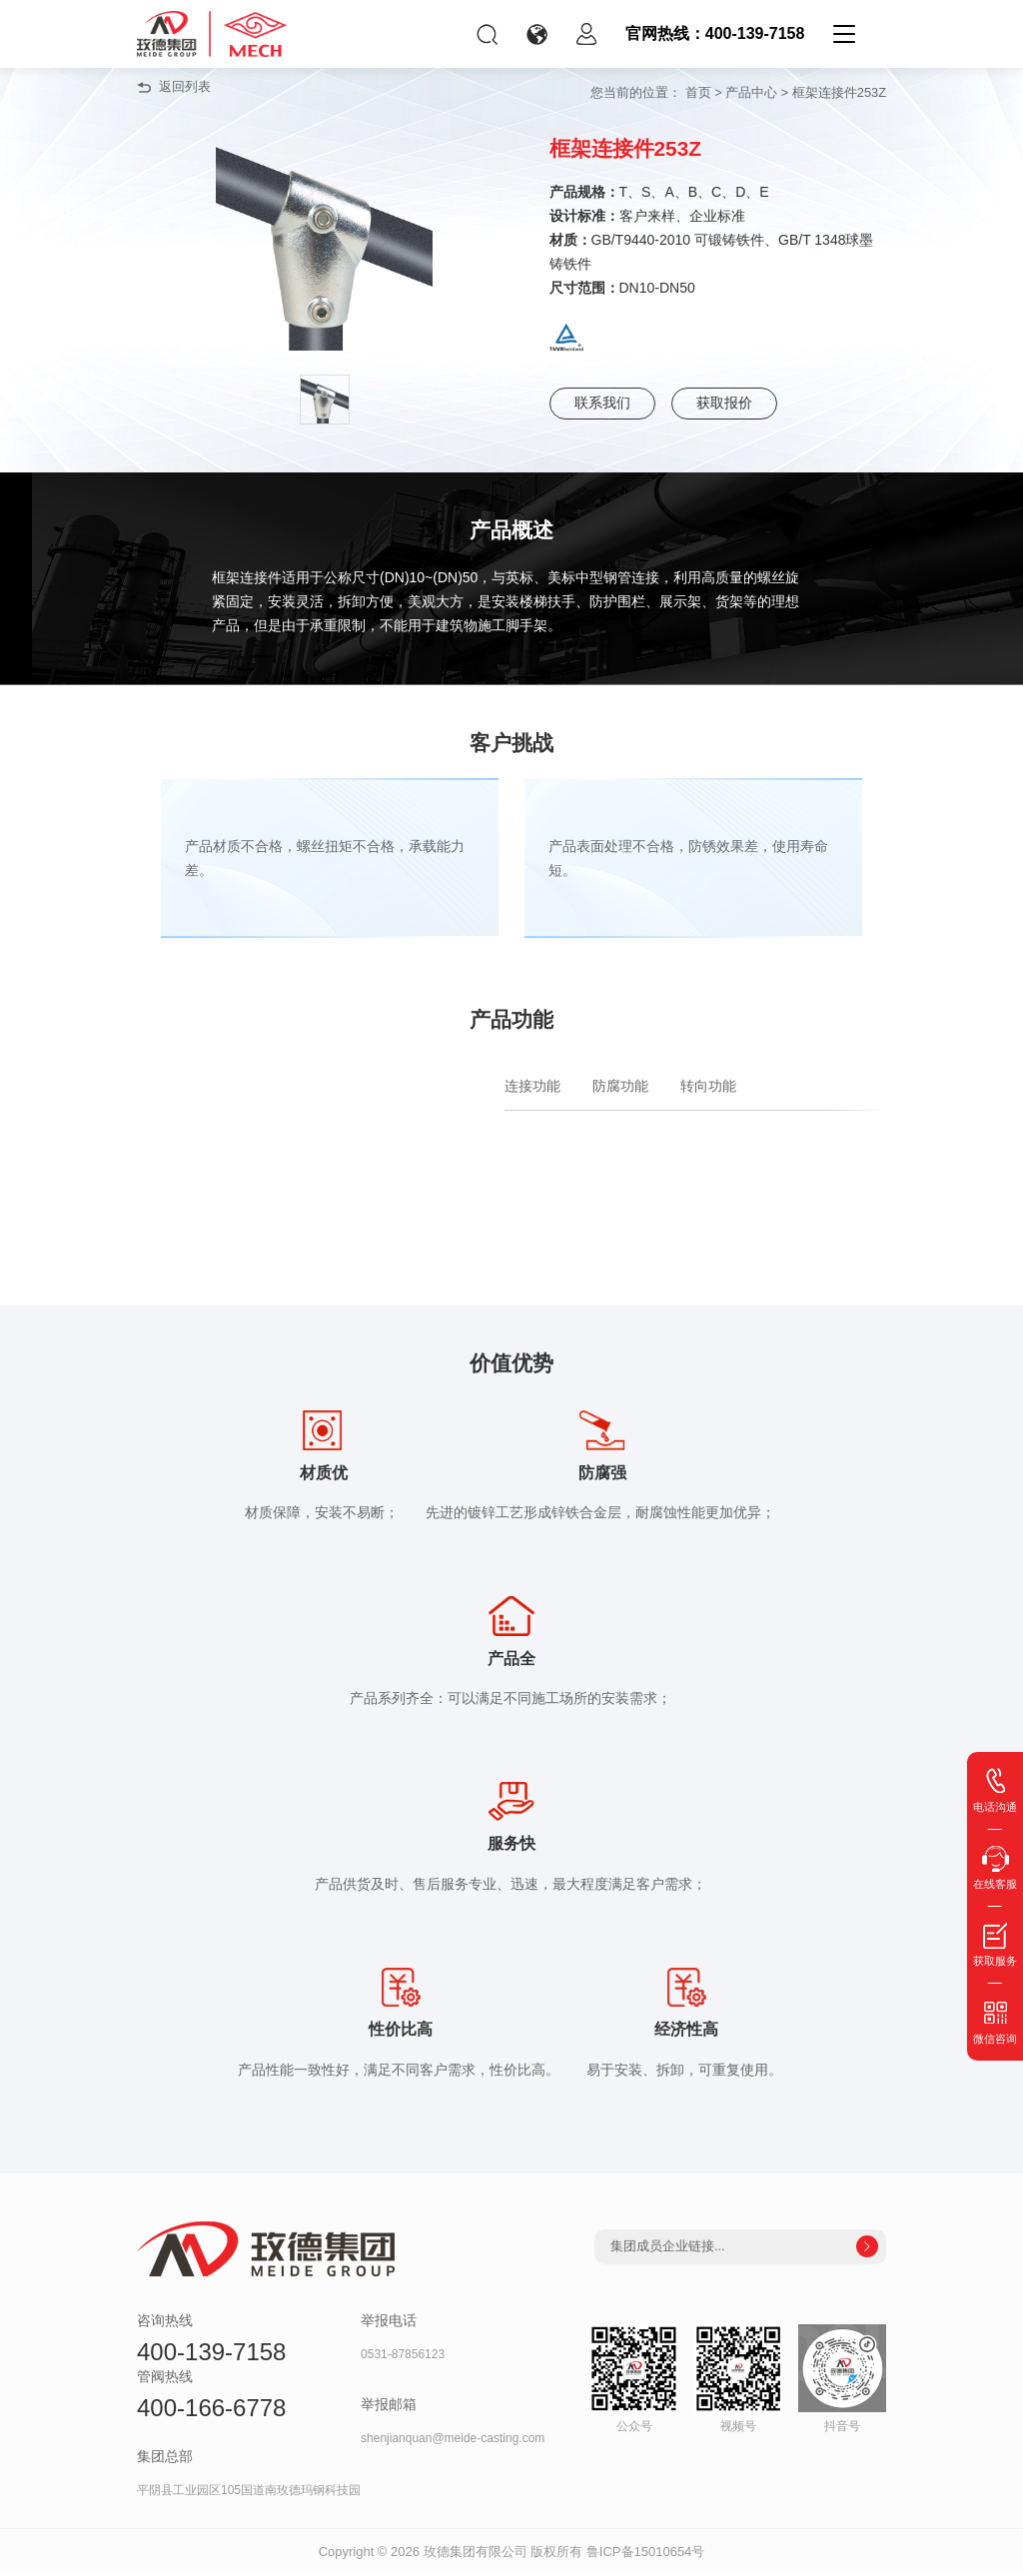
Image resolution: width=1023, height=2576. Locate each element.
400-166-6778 (211, 2409)
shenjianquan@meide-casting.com (452, 2441)
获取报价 (724, 404)
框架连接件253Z (839, 92)
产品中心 (751, 92)
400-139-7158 (211, 2353)
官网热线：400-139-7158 (715, 33)
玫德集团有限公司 (475, 2553)
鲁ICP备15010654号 (645, 2553)
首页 (698, 92)
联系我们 (602, 404)
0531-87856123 (403, 2356)
